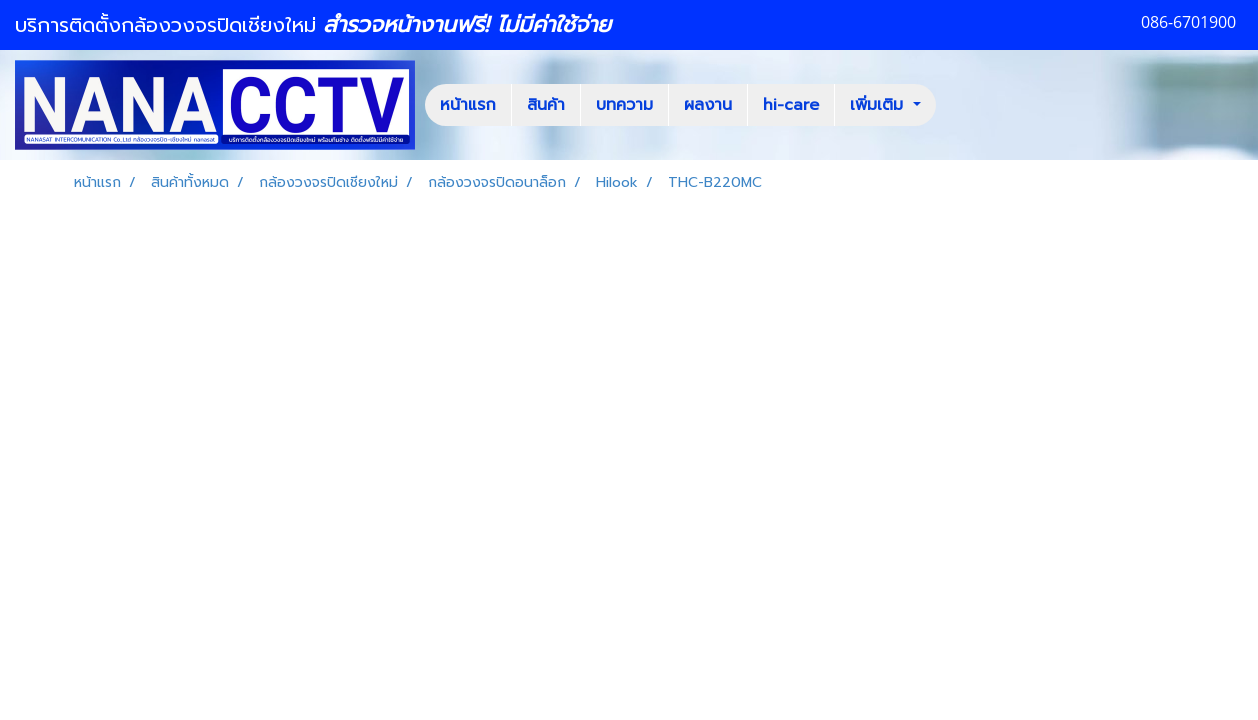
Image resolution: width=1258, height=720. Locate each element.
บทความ (624, 105)
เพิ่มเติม (879, 105)
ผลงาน (708, 105)
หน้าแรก (468, 105)
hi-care (791, 105)
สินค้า (546, 105)
